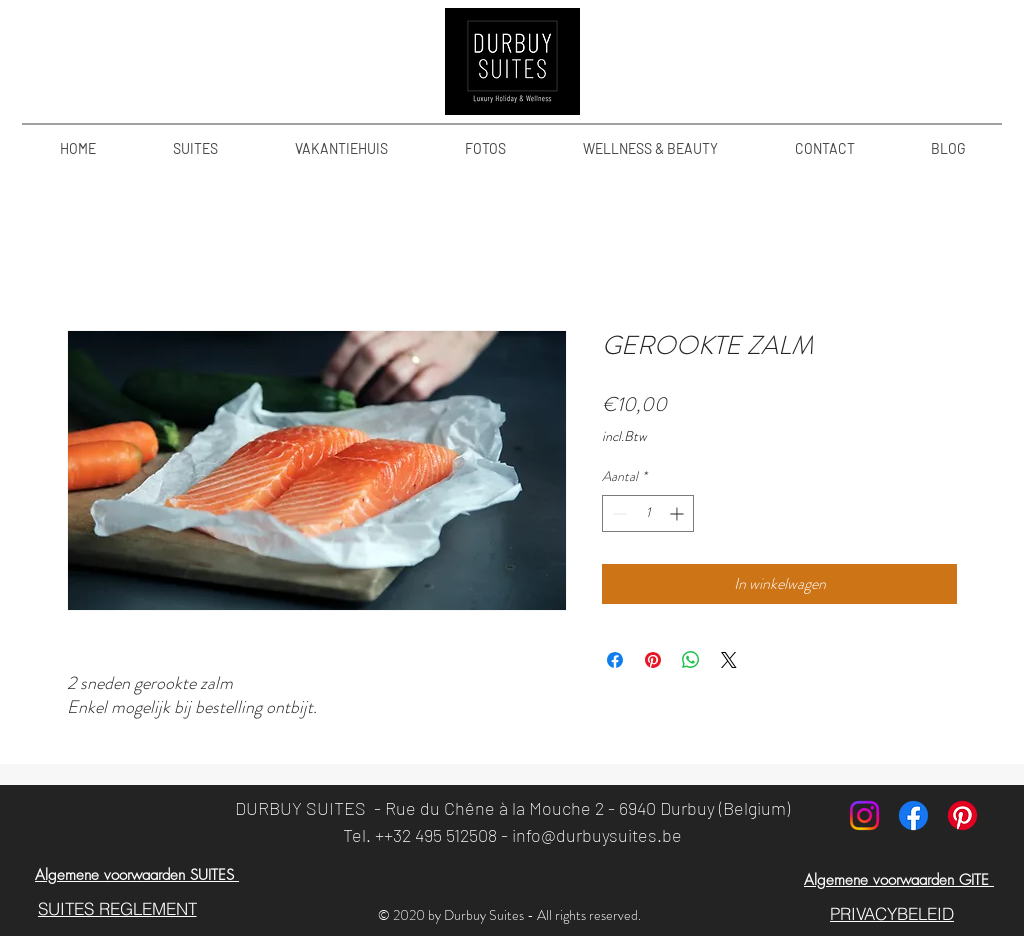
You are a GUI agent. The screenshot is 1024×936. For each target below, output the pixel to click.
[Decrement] (617, 513)
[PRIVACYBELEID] (892, 913)
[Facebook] (913, 815)
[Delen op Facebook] (615, 660)
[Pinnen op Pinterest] (653, 660)
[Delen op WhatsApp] (691, 660)
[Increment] (678, 513)
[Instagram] (864, 815)
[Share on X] (729, 660)
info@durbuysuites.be (597, 835)
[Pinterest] (962, 815)
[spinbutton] (648, 513)
